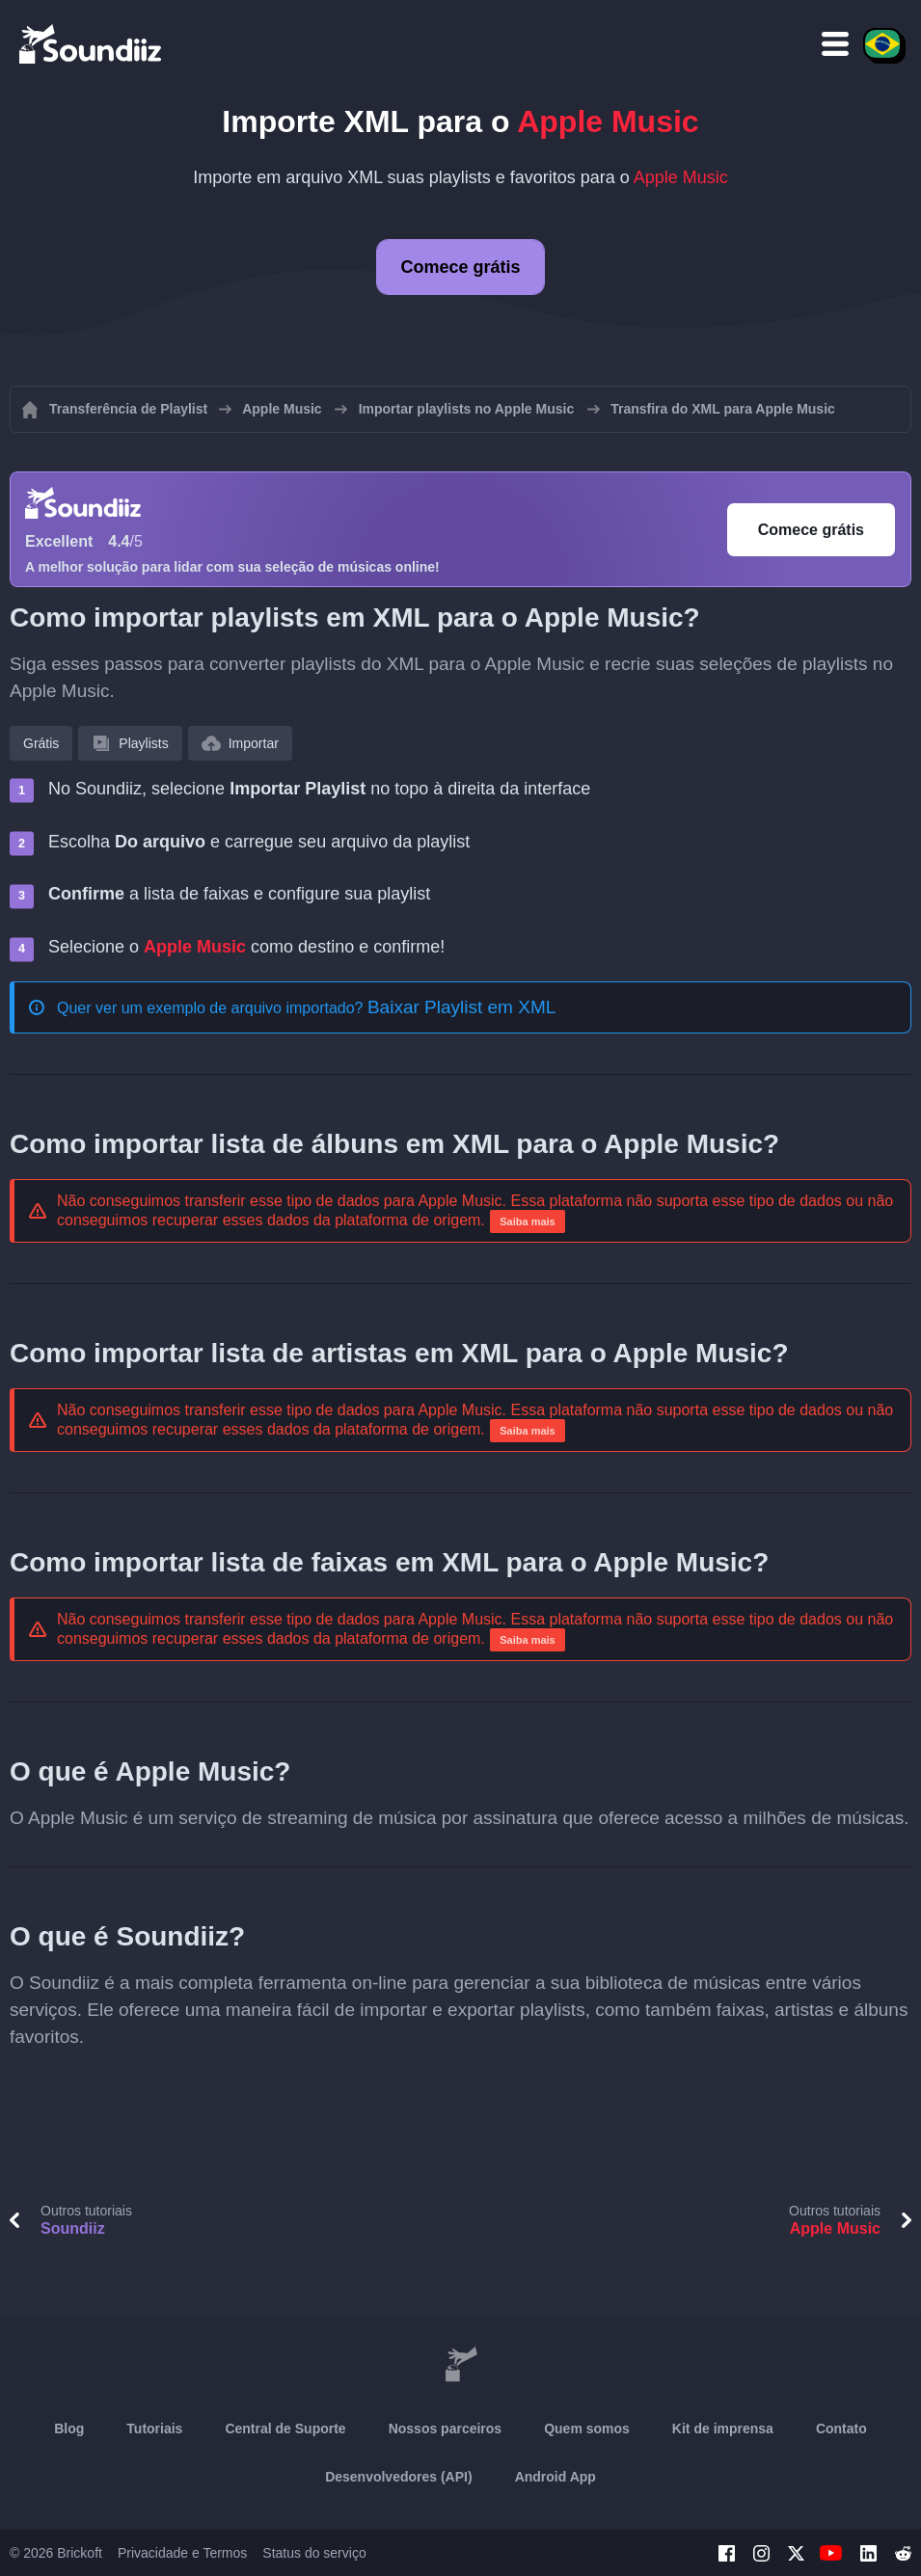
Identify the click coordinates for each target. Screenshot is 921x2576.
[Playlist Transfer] (91, 43)
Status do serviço (314, 2553)
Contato (841, 2428)
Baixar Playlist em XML (461, 1007)
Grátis (41, 743)
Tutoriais (154, 2428)
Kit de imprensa (722, 2428)
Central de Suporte (285, 2428)
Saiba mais (527, 1221)
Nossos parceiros (445, 2428)
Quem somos (587, 2428)
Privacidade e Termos (182, 2553)
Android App (555, 2476)
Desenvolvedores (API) (399, 2476)
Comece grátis (460, 267)
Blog (69, 2428)
